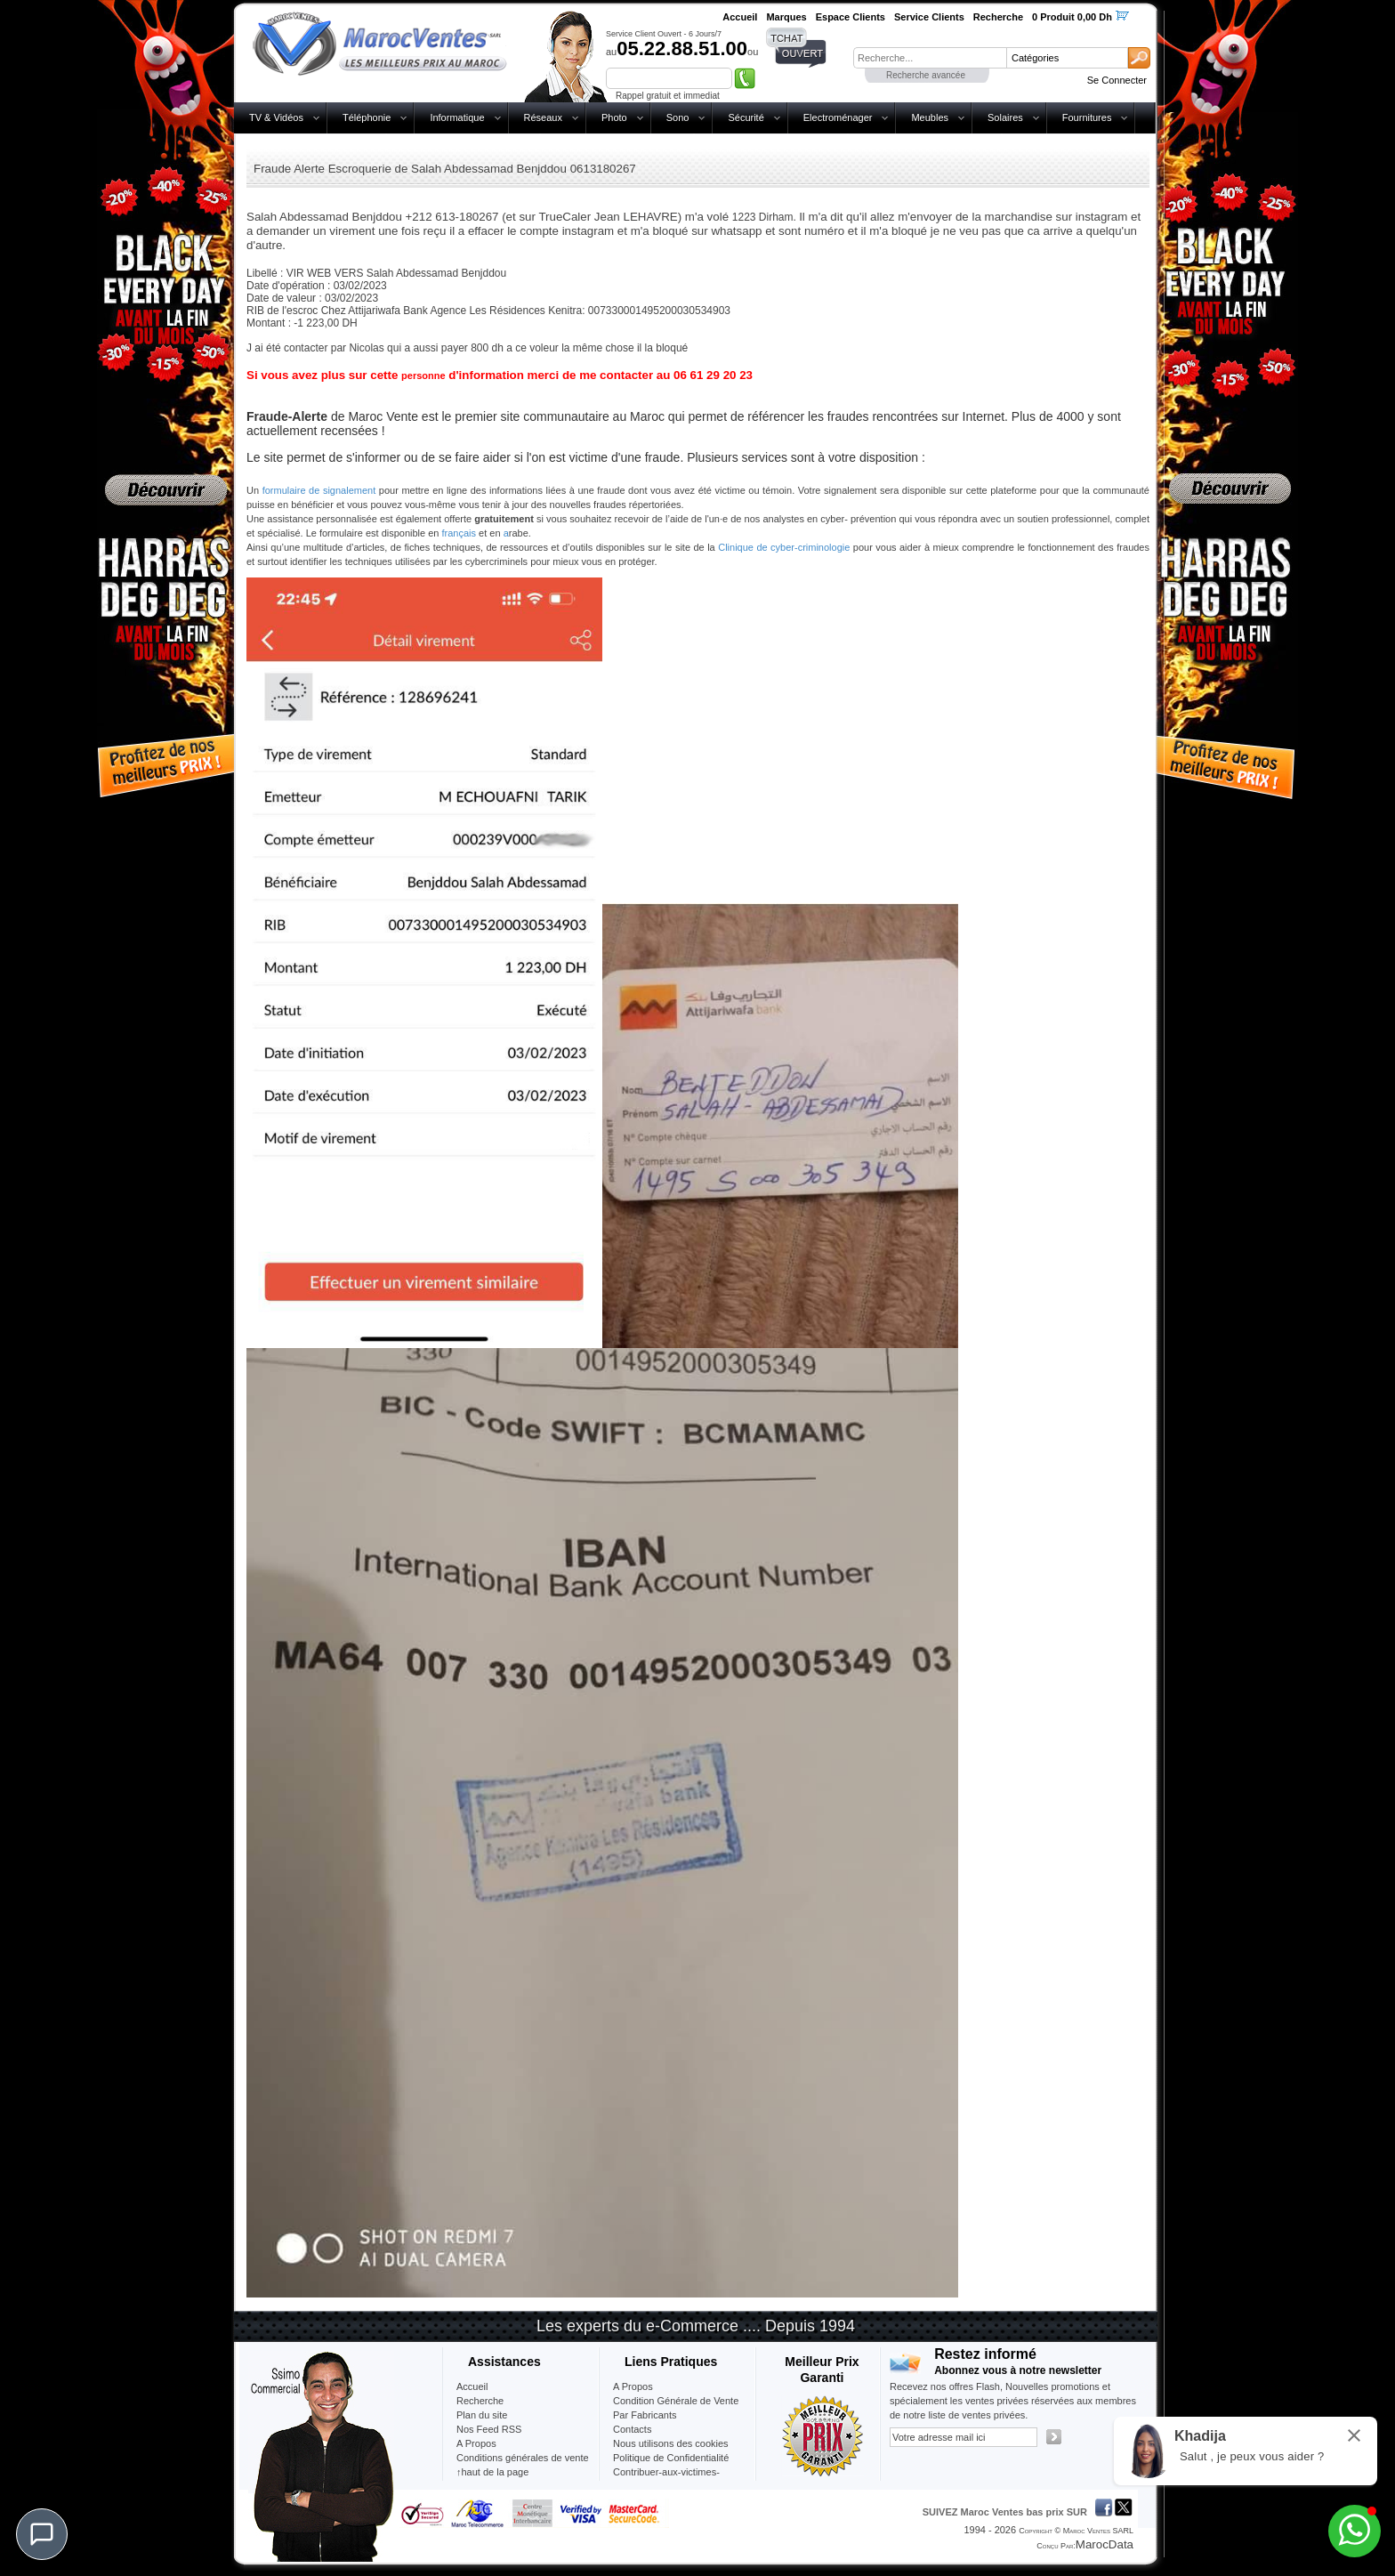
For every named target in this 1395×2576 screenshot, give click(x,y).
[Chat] (42, 2534)
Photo (614, 117)
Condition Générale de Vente (675, 2400)
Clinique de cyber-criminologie (784, 547)
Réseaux (543, 117)
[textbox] (929, 58)
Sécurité (745, 117)
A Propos (633, 2386)
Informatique (457, 117)
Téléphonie (367, 117)
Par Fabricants (645, 2415)
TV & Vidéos (276, 117)
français (459, 533)
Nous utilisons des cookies (671, 2443)
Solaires (1005, 117)
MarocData (1104, 2544)
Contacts (632, 2429)
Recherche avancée (925, 75)
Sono (677, 117)
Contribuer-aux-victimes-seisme (666, 2479)
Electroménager (838, 117)
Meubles (929, 117)
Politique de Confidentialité (671, 2457)
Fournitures (1087, 117)
